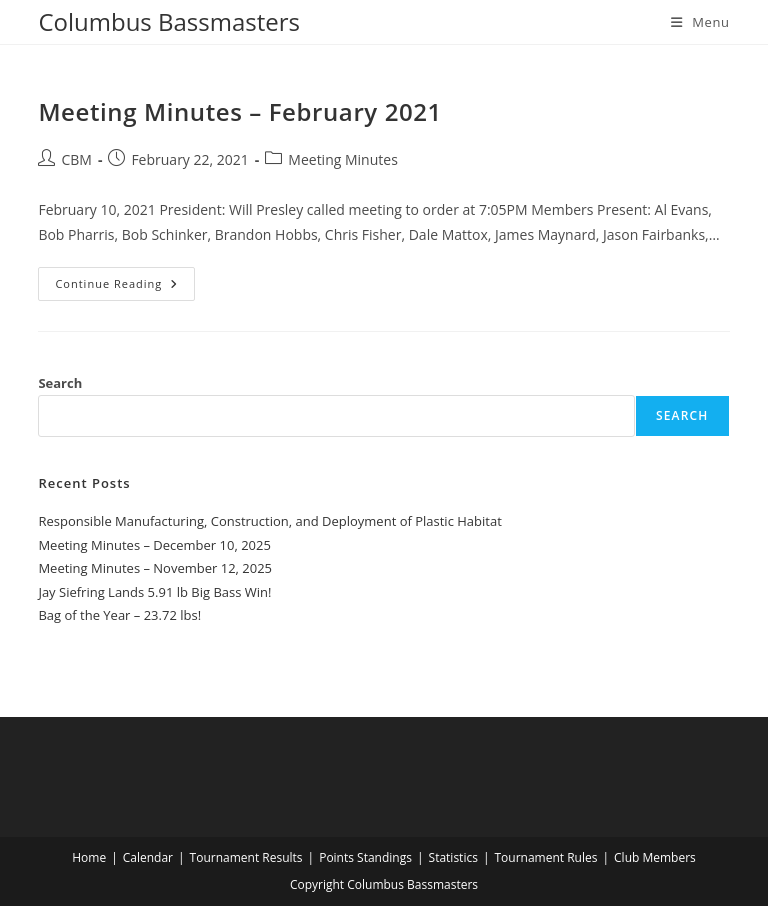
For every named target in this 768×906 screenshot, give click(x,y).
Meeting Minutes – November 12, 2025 (155, 568)
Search (60, 383)
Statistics (453, 857)
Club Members (655, 857)
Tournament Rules (545, 857)
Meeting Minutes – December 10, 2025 (154, 545)
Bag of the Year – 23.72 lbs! (119, 615)
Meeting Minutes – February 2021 (240, 111)
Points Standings (365, 857)
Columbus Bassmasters (169, 21)
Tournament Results (246, 857)
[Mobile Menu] (700, 22)
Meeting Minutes (342, 159)
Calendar (148, 857)
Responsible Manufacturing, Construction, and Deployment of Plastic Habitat (269, 521)
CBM (76, 159)
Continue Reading (125, 287)
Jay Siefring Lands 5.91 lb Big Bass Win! (154, 592)
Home (89, 857)
